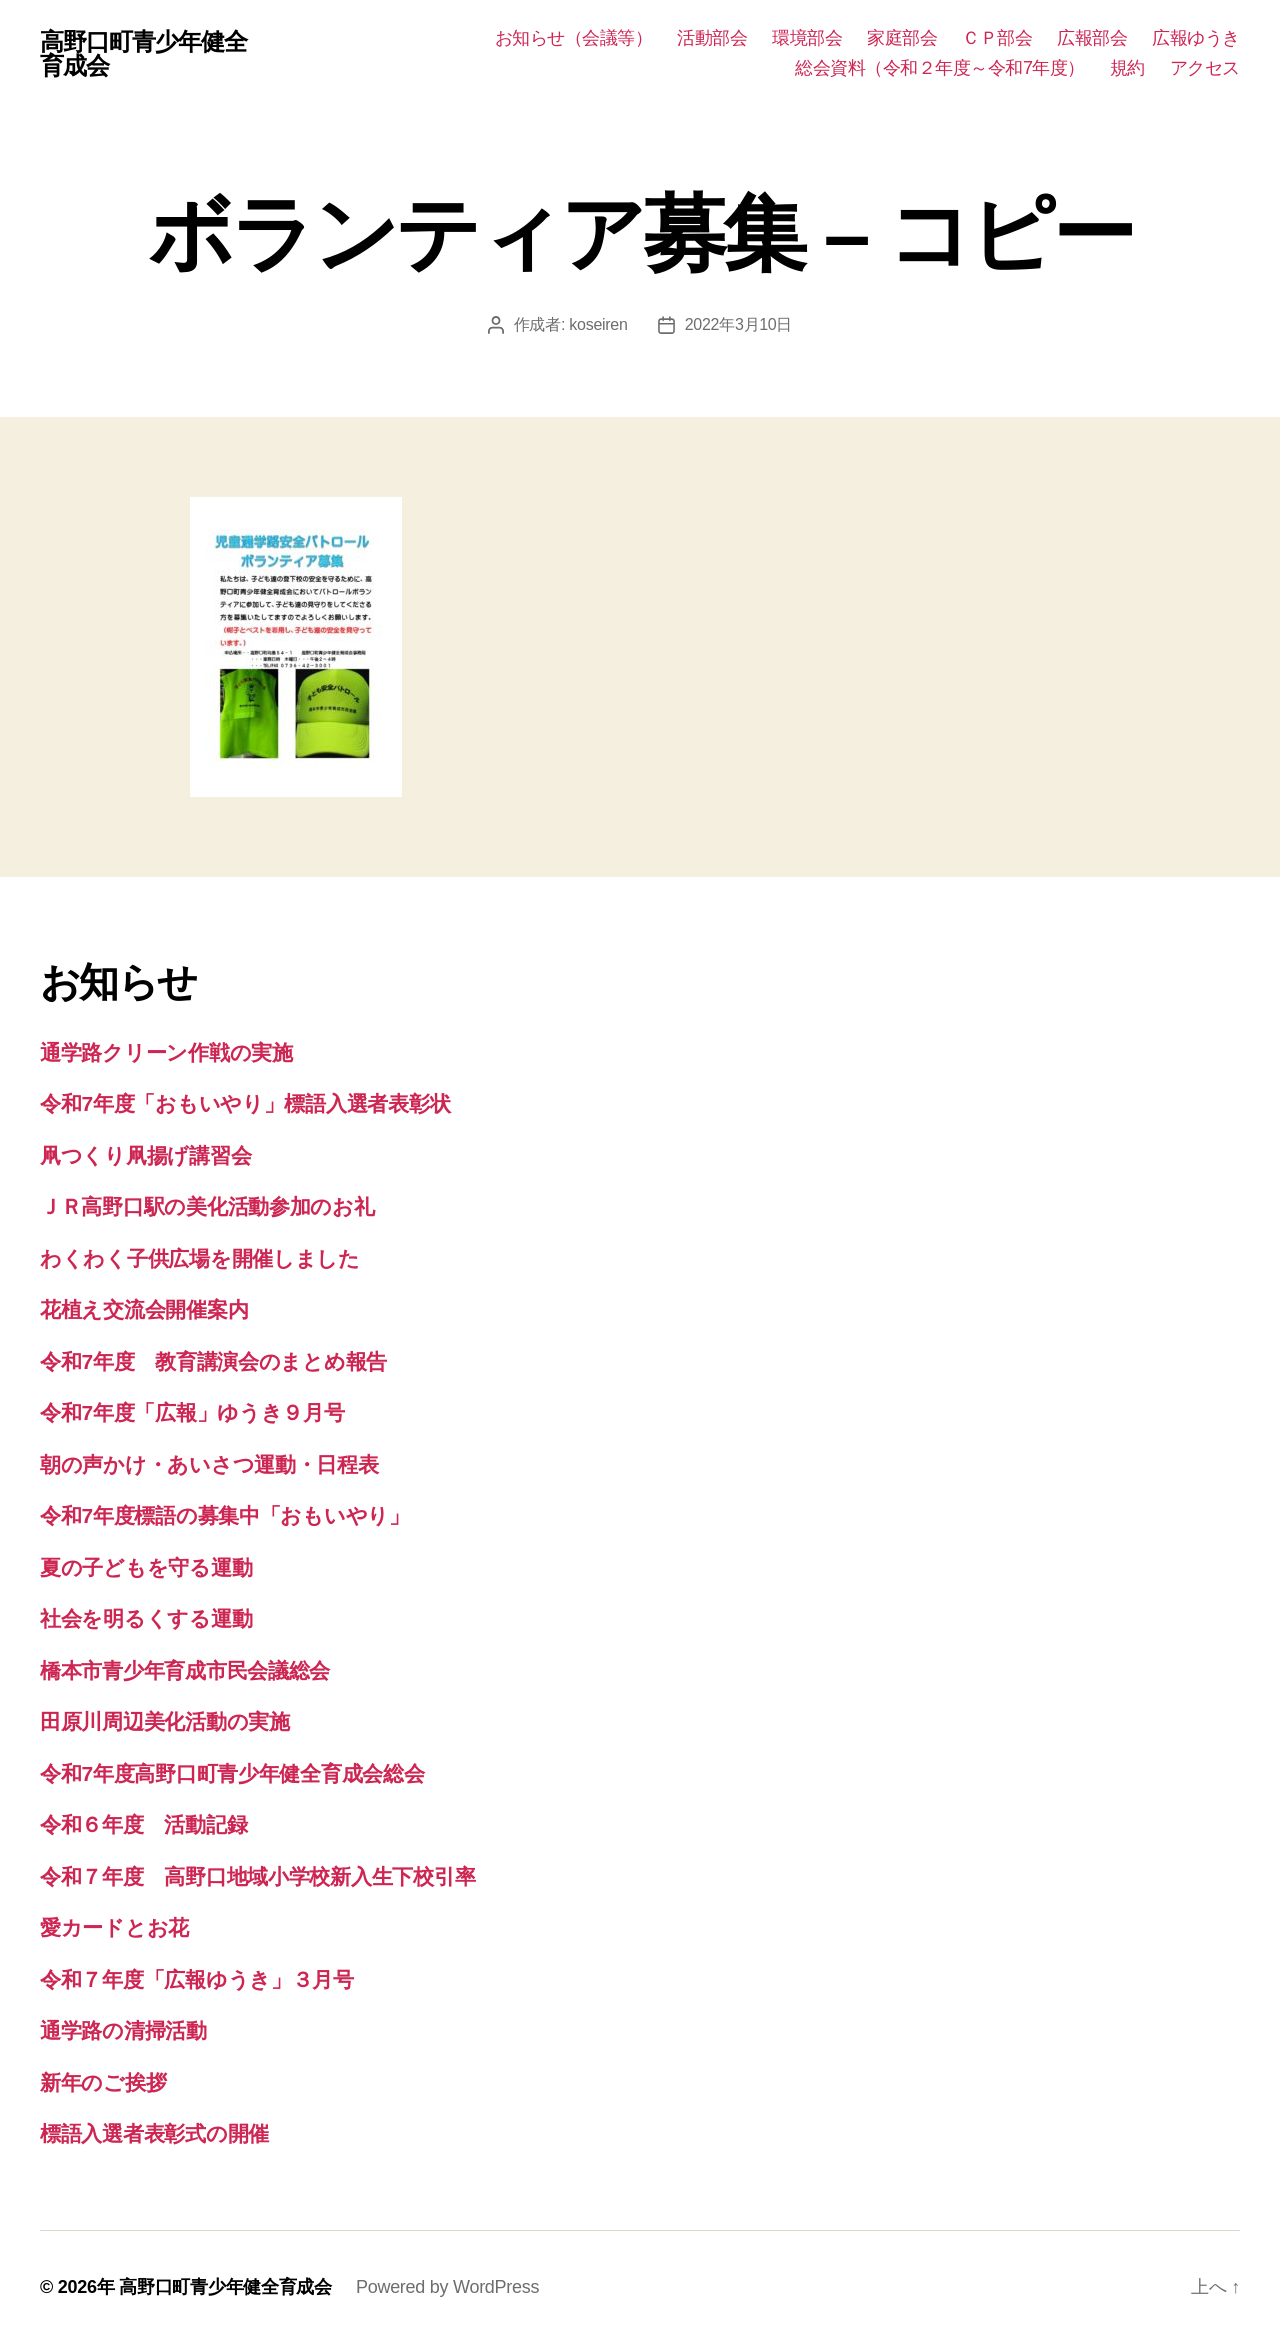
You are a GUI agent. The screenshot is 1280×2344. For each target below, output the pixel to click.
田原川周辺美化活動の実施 (165, 1721)
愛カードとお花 (114, 1927)
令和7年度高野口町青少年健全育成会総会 (232, 1773)
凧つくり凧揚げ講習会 (145, 1155)
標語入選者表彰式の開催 (154, 2133)
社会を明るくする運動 (146, 1618)
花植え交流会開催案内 (144, 1309)
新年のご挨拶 (103, 2082)
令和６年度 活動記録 (143, 1824)
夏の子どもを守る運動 (146, 1567)
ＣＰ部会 (997, 38)
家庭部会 (902, 38)
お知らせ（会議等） (574, 38)
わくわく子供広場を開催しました (200, 1258)
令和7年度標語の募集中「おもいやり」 (225, 1515)
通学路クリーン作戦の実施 (166, 1052)
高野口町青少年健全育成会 (143, 54)
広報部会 (1092, 38)
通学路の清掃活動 (123, 2030)
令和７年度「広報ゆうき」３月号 (197, 1979)
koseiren (598, 324)
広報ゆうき (1196, 38)
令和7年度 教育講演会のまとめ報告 (213, 1361)
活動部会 (712, 38)
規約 (1127, 68)
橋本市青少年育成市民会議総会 (185, 1670)
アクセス (1205, 68)
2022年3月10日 (739, 324)
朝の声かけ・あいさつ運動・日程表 (209, 1464)
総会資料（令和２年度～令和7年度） (940, 68)
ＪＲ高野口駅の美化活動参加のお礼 (207, 1206)
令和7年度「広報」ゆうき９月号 (192, 1412)
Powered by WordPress (447, 2287)
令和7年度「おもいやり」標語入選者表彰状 (245, 1103)
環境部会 (807, 38)
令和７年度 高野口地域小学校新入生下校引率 (257, 1876)
